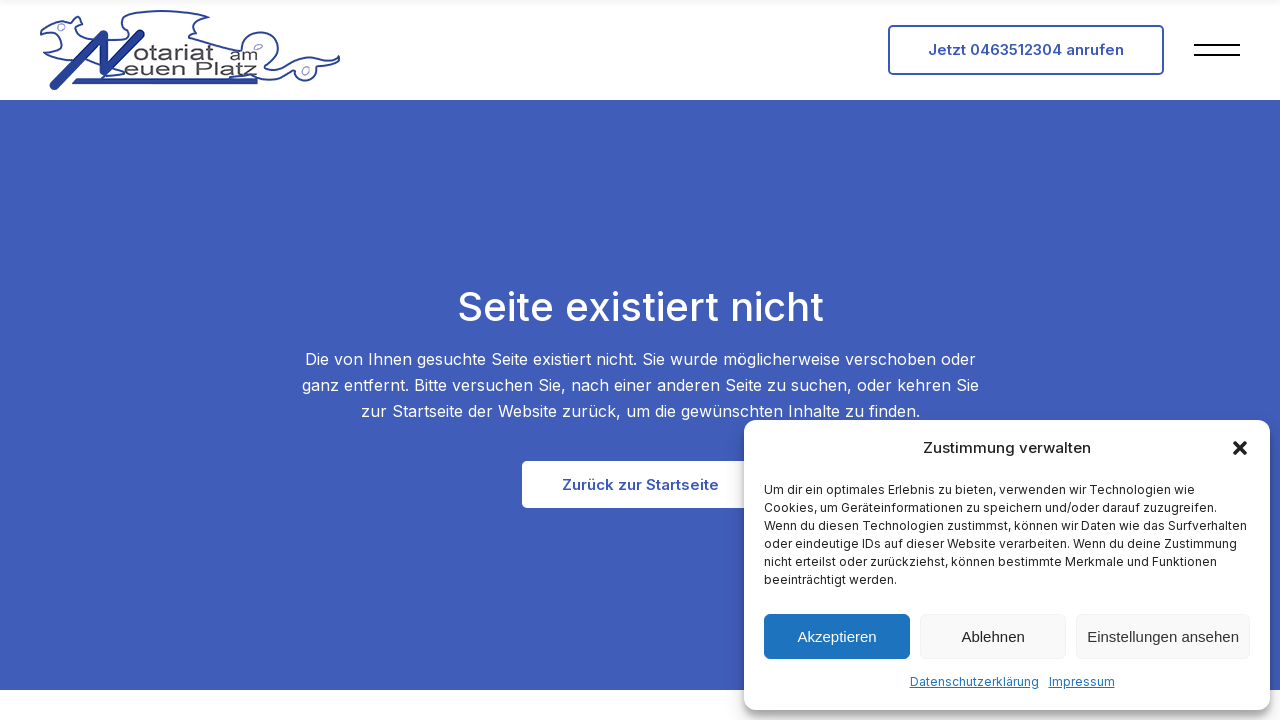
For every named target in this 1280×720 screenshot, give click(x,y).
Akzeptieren (836, 636)
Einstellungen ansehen (1163, 636)
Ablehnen (992, 636)
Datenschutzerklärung (974, 681)
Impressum (1082, 681)
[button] (1240, 448)
